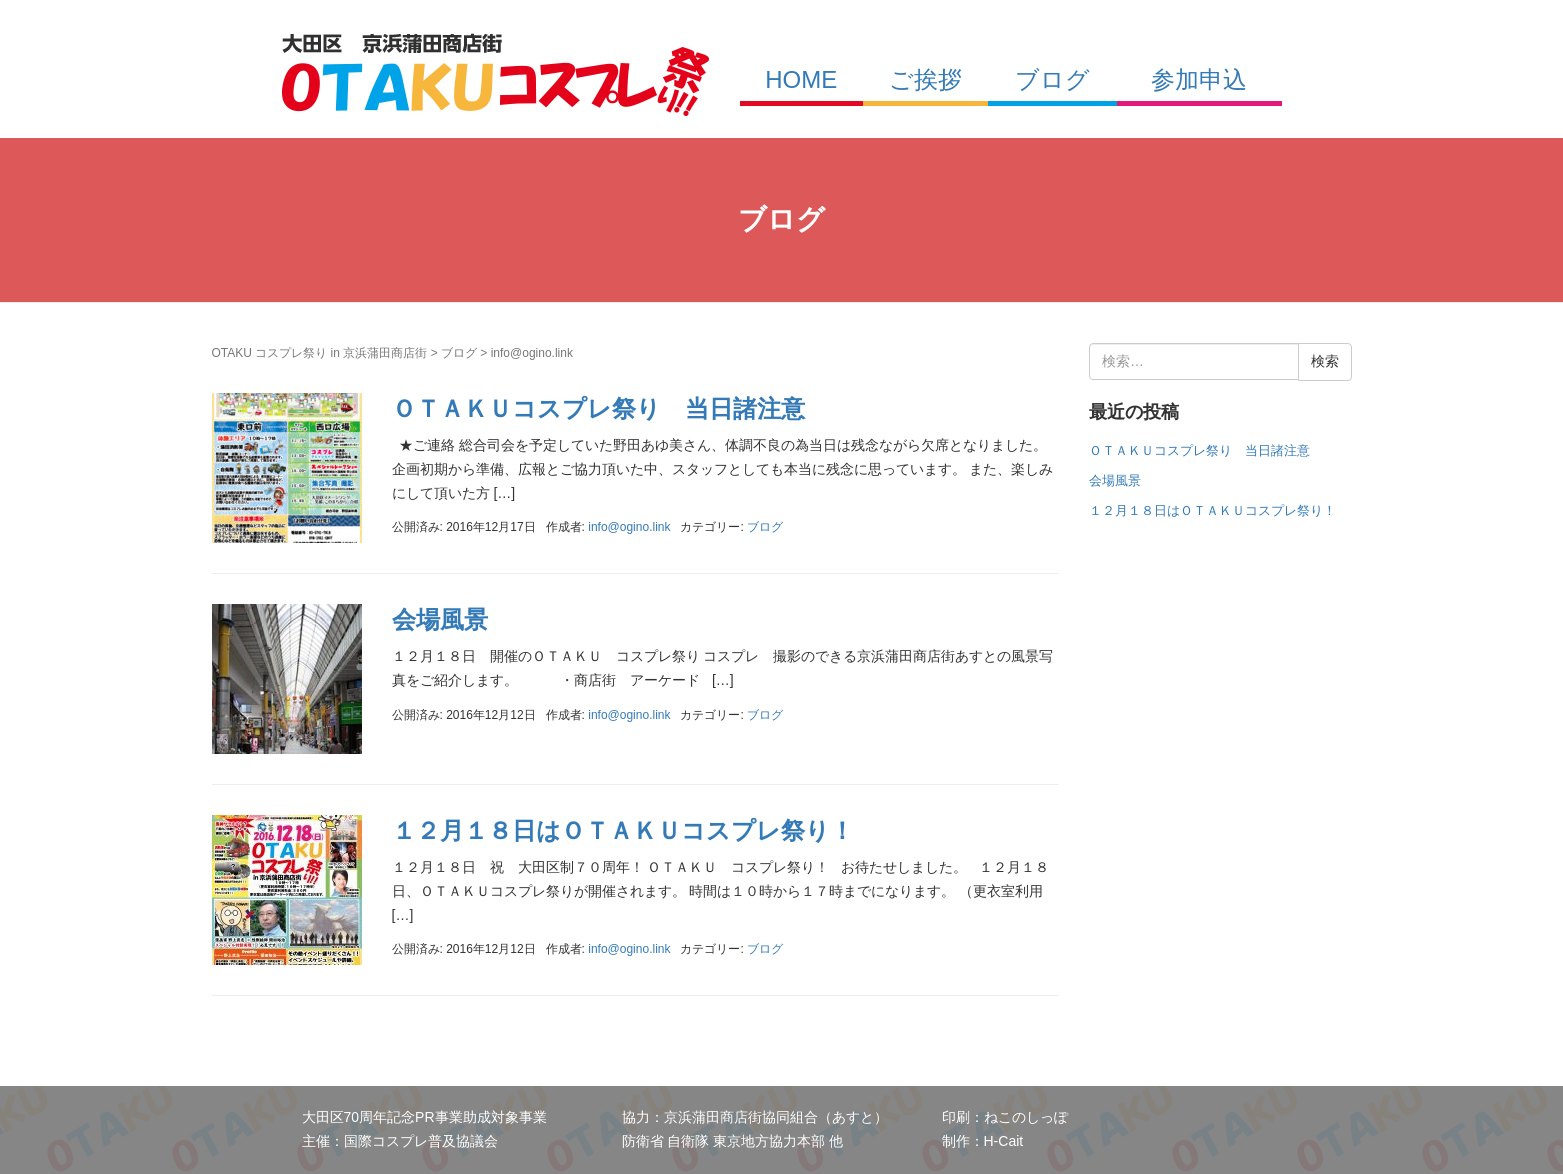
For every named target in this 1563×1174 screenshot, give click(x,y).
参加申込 (1199, 79)
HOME (801, 79)
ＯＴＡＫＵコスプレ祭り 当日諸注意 (598, 408)
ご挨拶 (925, 79)
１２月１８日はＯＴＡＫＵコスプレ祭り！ (623, 830)
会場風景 (440, 619)
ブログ (1052, 79)
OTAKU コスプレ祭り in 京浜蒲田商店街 (320, 353)
